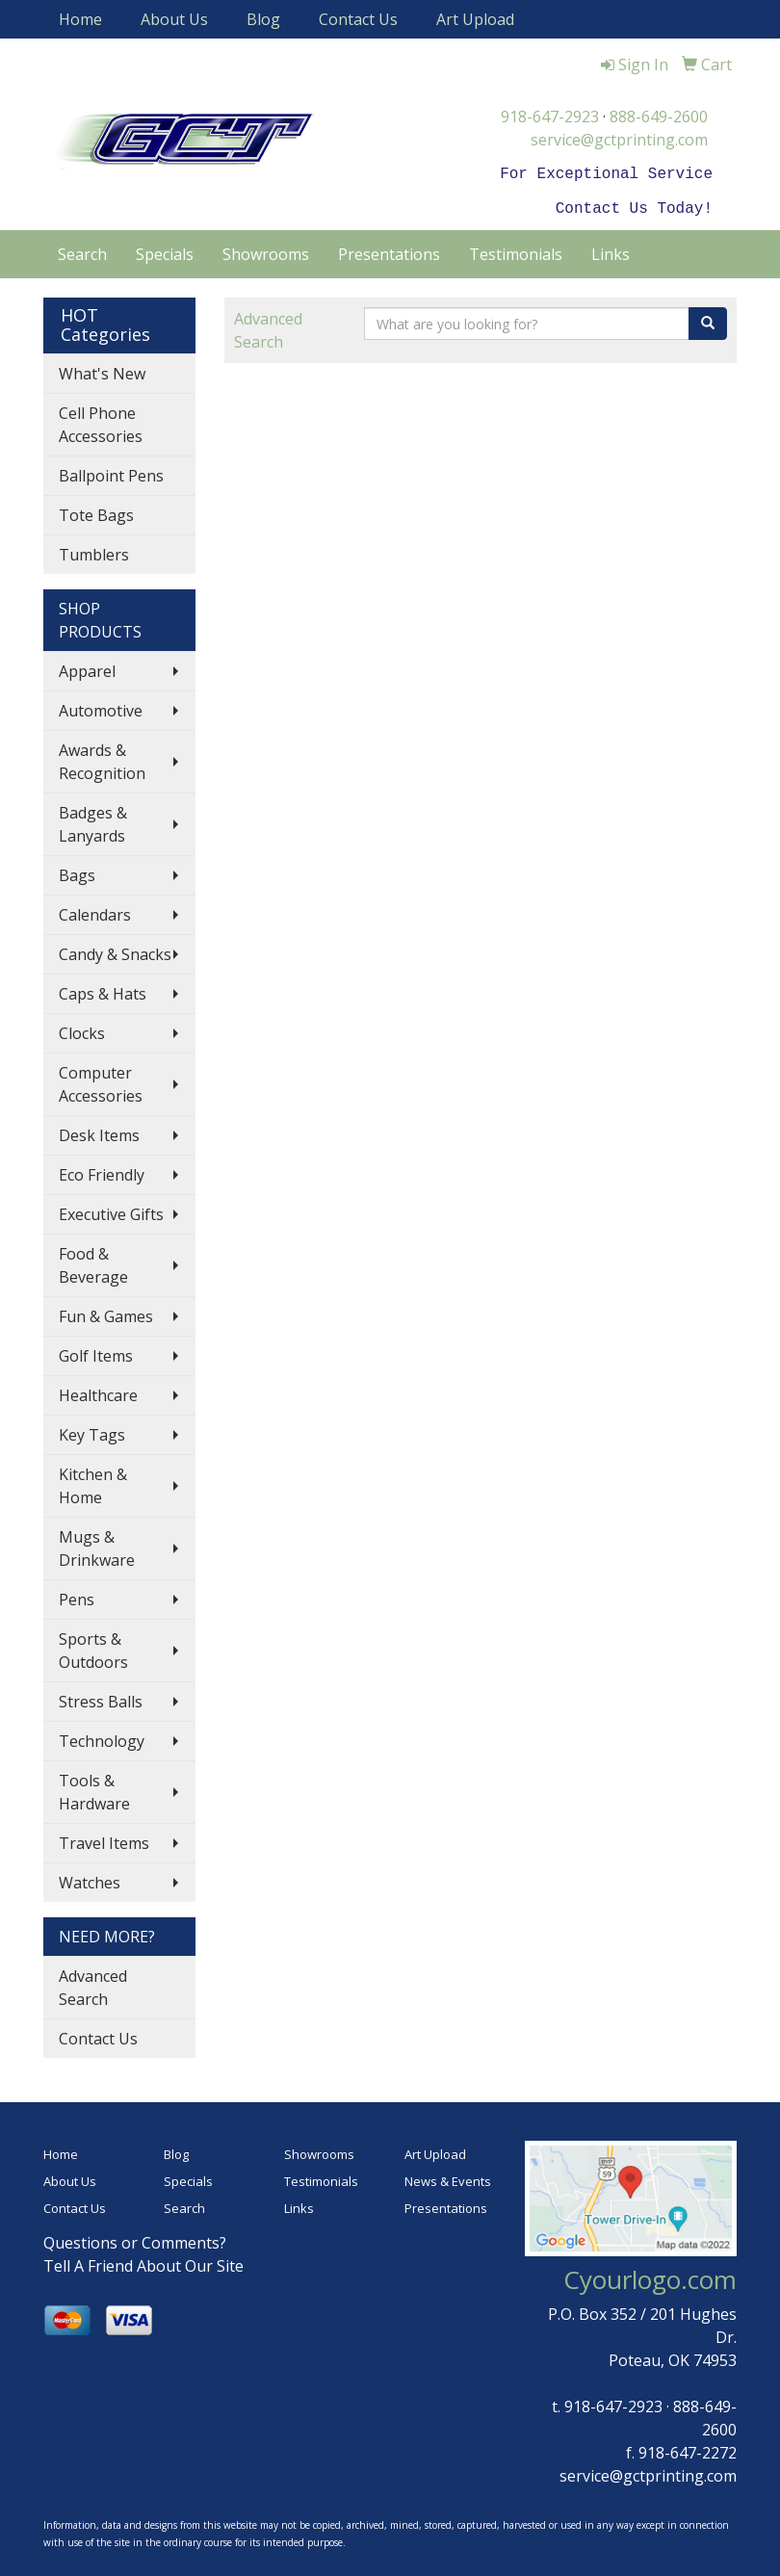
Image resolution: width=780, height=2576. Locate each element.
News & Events (447, 2177)
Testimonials (515, 250)
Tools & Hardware (94, 1788)
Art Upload (475, 19)
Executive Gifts (111, 1210)
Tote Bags (96, 511)
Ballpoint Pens (111, 471)
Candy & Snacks (115, 950)
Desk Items (99, 1131)
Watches (89, 1878)
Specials (165, 250)
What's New (102, 369)
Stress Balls (101, 1697)
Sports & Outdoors (93, 1647)
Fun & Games (106, 1312)
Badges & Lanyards (93, 820)
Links (610, 250)
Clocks (82, 1029)
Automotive (101, 706)
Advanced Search (93, 1984)
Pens (76, 1595)
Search (82, 250)
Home (80, 19)
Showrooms (265, 250)
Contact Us (358, 19)
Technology (101, 1737)
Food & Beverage (93, 1261)
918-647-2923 (550, 116)
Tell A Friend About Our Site (143, 2262)
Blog (263, 19)
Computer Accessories (101, 1080)
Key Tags (92, 1431)
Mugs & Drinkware (97, 1544)
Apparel (87, 667)
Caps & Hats (102, 990)
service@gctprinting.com (619, 139)
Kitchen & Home (93, 1482)
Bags (77, 871)
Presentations (389, 250)
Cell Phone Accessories (101, 421)
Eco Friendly (101, 1171)
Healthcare (98, 1391)
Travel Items (104, 1839)
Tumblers (94, 550)
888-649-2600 (659, 116)
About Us (174, 19)
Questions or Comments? (134, 2239)
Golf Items (96, 1352)
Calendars (95, 911)
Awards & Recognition (102, 758)
